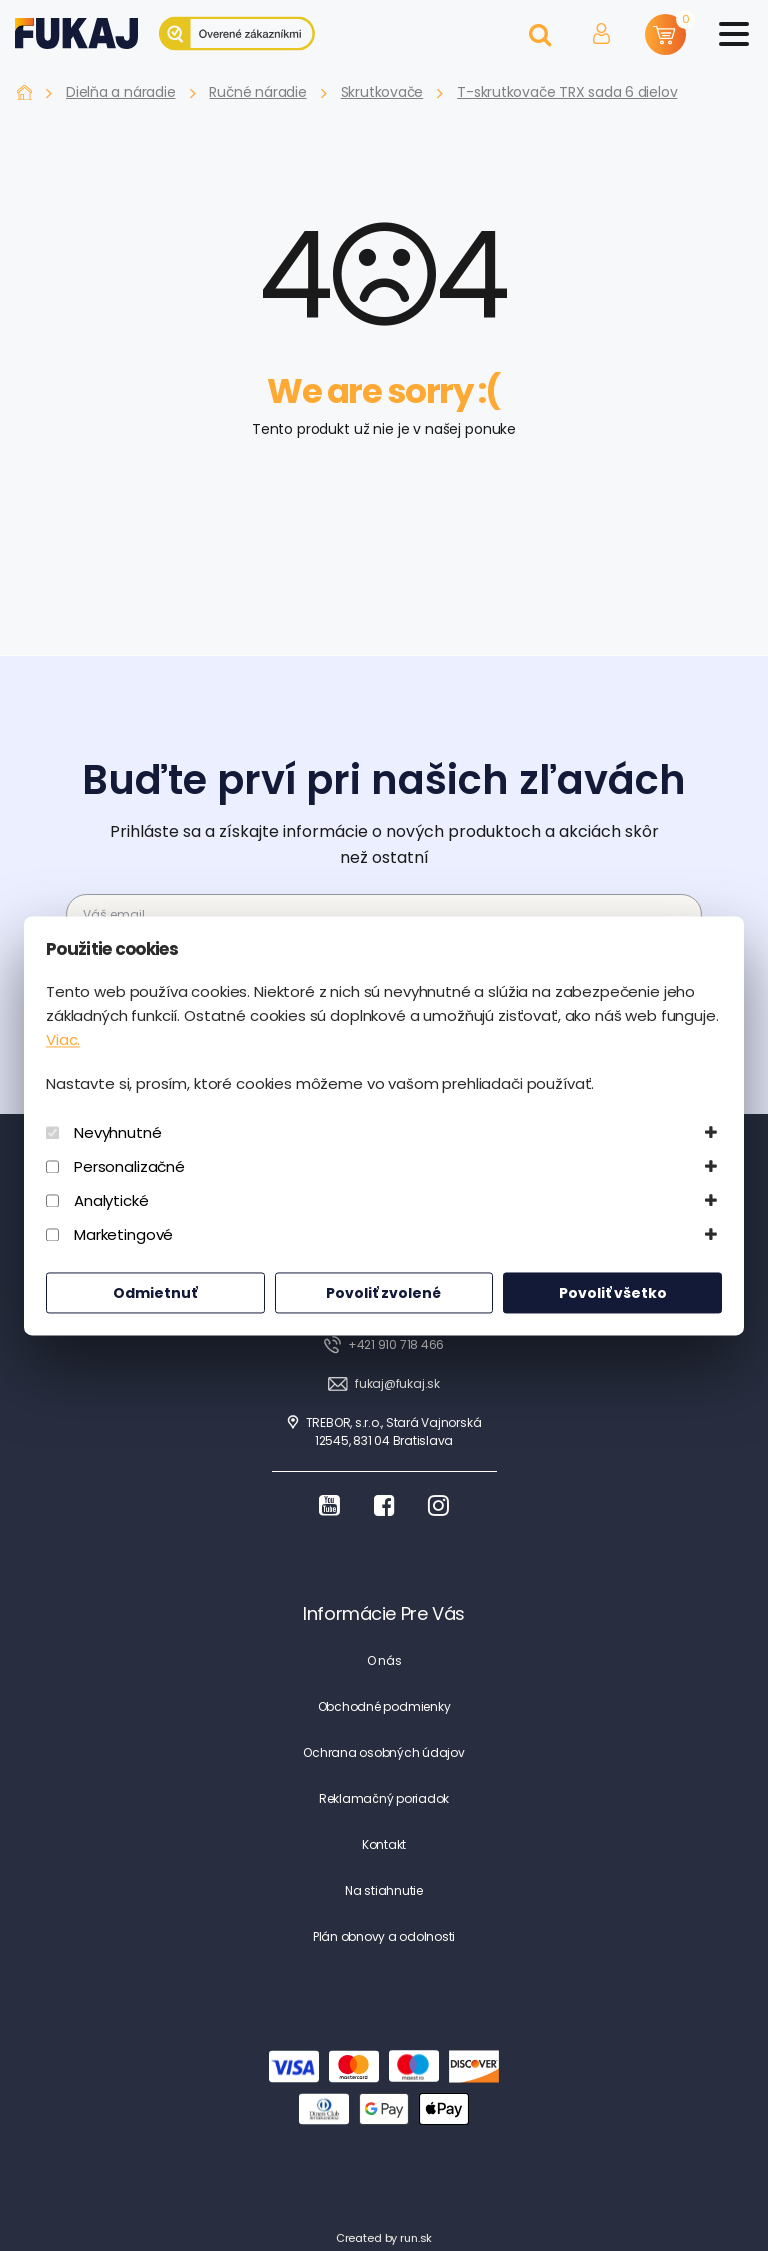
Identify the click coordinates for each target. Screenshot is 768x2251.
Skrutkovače (382, 92)
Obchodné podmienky (384, 1706)
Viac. (63, 1039)
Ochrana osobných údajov (383, 1752)
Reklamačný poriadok (384, 1798)
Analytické (111, 1200)
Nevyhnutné (118, 1132)
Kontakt (384, 1844)
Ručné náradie (257, 92)
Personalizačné (129, 1166)
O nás (384, 1660)
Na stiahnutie (384, 1890)
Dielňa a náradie (120, 92)
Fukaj (24, 92)
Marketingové (123, 1234)
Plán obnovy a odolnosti (384, 1936)
